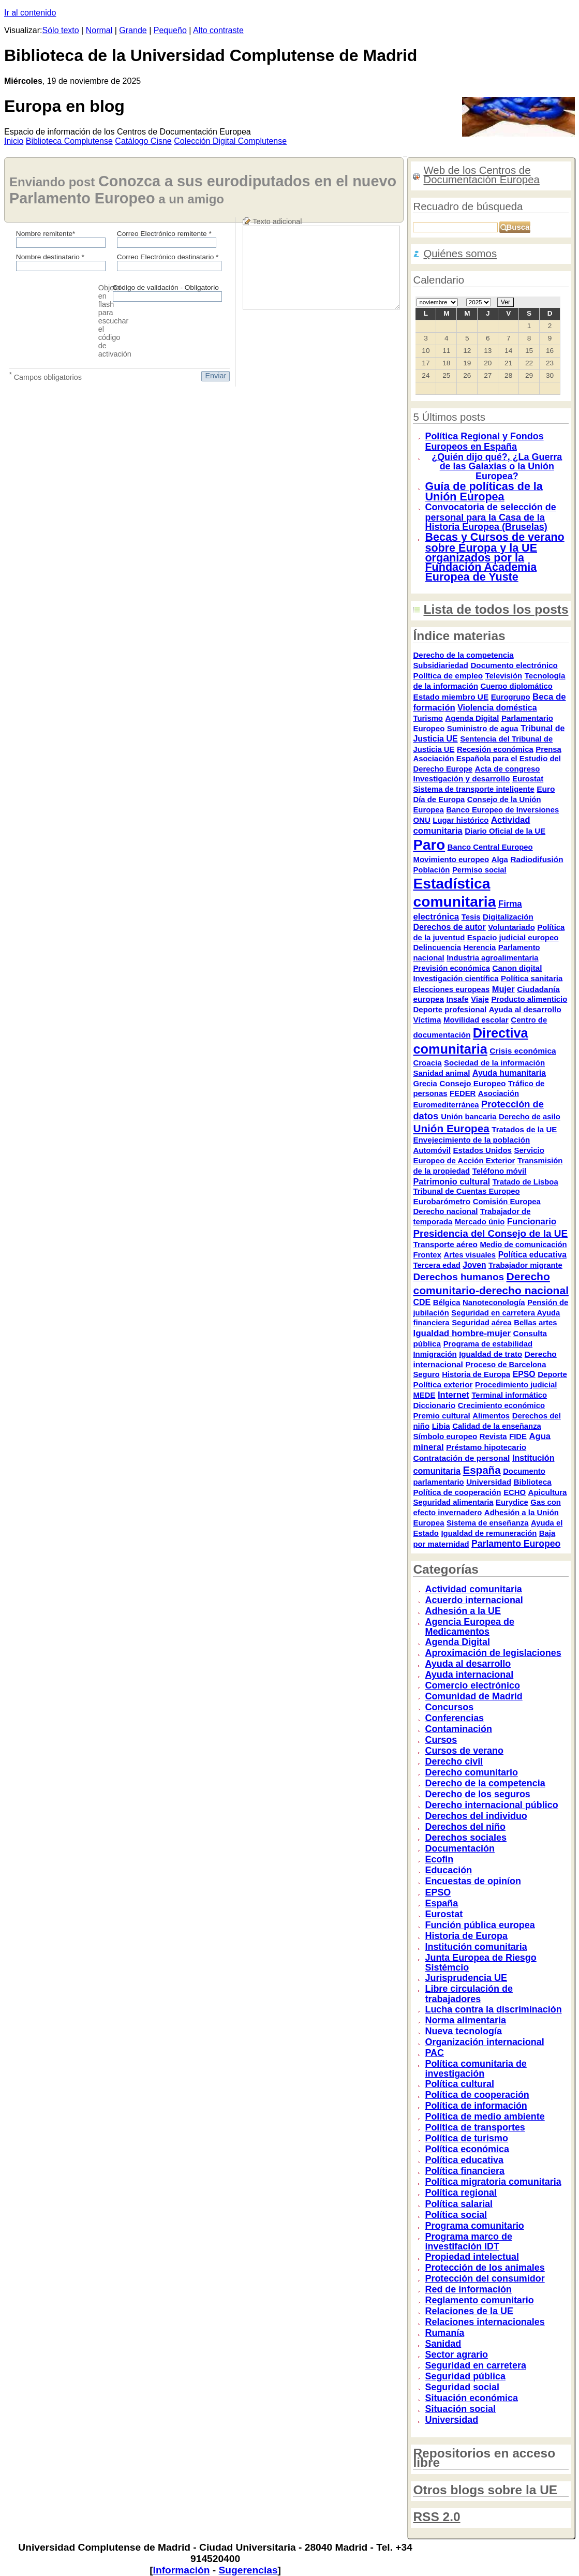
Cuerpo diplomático (516, 686)
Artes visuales (469, 1255)
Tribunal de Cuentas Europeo (466, 1191)
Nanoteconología (494, 1302)
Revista (493, 1436)
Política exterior (442, 1384)
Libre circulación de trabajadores (468, 1993)
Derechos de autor (449, 927)
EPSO (524, 1374)
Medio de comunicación (523, 1244)
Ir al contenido (30, 12)
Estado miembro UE (450, 696)
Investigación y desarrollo (461, 778)
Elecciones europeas (451, 989)
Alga (500, 859)
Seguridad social (462, 2387)
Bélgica (447, 1302)
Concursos (449, 1707)
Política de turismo (466, 2138)
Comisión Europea (507, 1201)
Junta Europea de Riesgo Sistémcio (480, 1962)
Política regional (461, 2192)
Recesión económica (495, 749)
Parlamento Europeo (515, 1543)
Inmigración (434, 1354)
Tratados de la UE (524, 1129)
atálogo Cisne (143, 141)
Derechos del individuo (476, 1816)
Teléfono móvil (499, 1170)
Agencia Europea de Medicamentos (469, 1627)
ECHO (514, 1492)
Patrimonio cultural (451, 1181)
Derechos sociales (466, 1837)
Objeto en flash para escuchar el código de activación (114, 321)
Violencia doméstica (497, 707)
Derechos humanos (458, 1276)
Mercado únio (480, 1222)
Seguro (426, 1374)
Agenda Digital (472, 718)
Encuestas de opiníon (473, 1881)
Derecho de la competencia (463, 654)
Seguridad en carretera (494, 1313)
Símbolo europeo (445, 1436)
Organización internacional (484, 2042)
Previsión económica (451, 968)
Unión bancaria (468, 1117)
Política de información (476, 2105)
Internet (453, 1395)
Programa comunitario (474, 2225)
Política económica (467, 2149)
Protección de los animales (484, 2267)
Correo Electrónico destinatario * (168, 257)
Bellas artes (535, 1323)
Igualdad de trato (490, 1354)
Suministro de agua (482, 728)
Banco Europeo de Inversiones (502, 810)
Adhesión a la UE (463, 1611)
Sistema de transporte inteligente (473, 789)
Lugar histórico (460, 820)
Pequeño (170, 30)
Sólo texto (60, 30)
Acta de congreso (507, 768)
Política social (456, 2215)
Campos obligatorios (45, 376)
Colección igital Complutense (230, 141)
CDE (421, 1302)
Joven (474, 1265)
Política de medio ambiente (484, 2116)
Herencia (480, 947)
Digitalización (508, 916)
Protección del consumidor (484, 2278)
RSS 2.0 (436, 2517)
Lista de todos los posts (495, 609)
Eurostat (527, 779)
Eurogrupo (510, 697)
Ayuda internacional (469, 1674)
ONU (421, 820)
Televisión (504, 676)
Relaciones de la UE (469, 2311)
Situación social (460, 2409)
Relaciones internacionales (484, 2322)
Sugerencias (247, 2570)
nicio (13, 141)
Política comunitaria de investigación (475, 2069)
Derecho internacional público (491, 1805)
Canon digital (517, 968)
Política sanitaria (531, 978)
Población (431, 870)
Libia (441, 1426)
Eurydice (512, 1502)
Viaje (480, 999)
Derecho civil (454, 1761)
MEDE (424, 1395)
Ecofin (439, 1859)
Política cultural (459, 2084)
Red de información (468, 2289)
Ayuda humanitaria (509, 1073)
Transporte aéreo (445, 1244)
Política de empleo (448, 675)
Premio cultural (441, 1415)
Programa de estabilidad (487, 1344)
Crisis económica (522, 1050)
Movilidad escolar (476, 1019)
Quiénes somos (460, 253)
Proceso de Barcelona (505, 1364)
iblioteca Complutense (69, 141)
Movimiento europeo (451, 859)
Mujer (503, 989)
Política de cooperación (457, 1492)
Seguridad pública (465, 2376)
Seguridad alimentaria (453, 1502)
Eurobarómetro (441, 1201)
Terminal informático (509, 1395)
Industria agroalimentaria (492, 958)
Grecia (425, 1083)
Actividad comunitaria (473, 1589)
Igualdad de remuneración (489, 1533)
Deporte (552, 1374)
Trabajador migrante (525, 1265)
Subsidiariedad (440, 665)
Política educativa (532, 1254)
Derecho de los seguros (477, 1794)
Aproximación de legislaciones (493, 1653)
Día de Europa (439, 799)
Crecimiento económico (501, 1405)
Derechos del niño (465, 1827)
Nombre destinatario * (50, 257)
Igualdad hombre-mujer (462, 1333)
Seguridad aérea (482, 1323)
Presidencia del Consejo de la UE (490, 1233)
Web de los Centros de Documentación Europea (481, 175)
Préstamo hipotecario (486, 1447)
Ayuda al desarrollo (525, 1009)
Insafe (458, 999)
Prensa (548, 749)
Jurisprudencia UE (466, 1978)
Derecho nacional (445, 1211)
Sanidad (443, 2343)
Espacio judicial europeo (513, 937)
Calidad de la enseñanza (496, 1426)
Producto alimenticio (529, 999)
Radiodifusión (536, 859)
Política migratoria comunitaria (493, 2182)
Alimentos (491, 1416)
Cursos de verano (464, 1750)
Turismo (427, 718)
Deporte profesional (449, 1009)
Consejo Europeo (472, 1083)
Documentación (460, 1848)
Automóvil (432, 1150)
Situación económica (471, 2398)
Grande (132, 30)
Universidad (488, 1481)
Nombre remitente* (46, 234)
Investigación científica (455, 978)
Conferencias (454, 1718)
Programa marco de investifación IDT (468, 2241)
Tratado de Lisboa (525, 1182)
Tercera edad (436, 1265)
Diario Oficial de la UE (505, 830)
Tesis (471, 917)
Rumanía (444, 2333)
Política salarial (459, 2204)
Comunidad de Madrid (473, 1696)
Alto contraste (218, 30)
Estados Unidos (482, 1150)
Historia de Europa (476, 1374)
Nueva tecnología (463, 2031)
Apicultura (547, 1492)
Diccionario (434, 1405)
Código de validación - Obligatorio (166, 287)
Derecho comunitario (471, 1772)
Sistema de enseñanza (487, 1523)
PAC (434, 2053)
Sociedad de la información (494, 1062)
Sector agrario (456, 2354)
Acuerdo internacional (474, 1600)
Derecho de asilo (529, 1117)
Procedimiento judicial (516, 1385)
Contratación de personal (461, 1458)
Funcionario (531, 1221)
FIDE (518, 1436)
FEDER (463, 1093)
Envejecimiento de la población (471, 1139)
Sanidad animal (441, 1073)
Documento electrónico (513, 665)
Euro (546, 788)
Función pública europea (480, 1925)
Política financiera (464, 2171)
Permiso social (479, 870)
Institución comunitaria (476, 1947)
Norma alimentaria (465, 2020)
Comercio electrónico (472, 1685)
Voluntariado (511, 927)
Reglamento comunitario (479, 2300)
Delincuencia (437, 947)
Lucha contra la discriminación (493, 2009)
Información (181, 2570)
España (482, 1470)
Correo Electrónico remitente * (164, 234)
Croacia (427, 1062)
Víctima (427, 1019)
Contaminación (458, 1729)
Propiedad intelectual (471, 2257)
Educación (448, 1870)
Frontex (427, 1255)
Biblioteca (532, 1481)
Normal (99, 30)
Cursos (441, 1740)
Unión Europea (451, 1128)
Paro (429, 845)
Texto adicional (277, 221)
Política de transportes (475, 2127)
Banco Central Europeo (490, 847)
